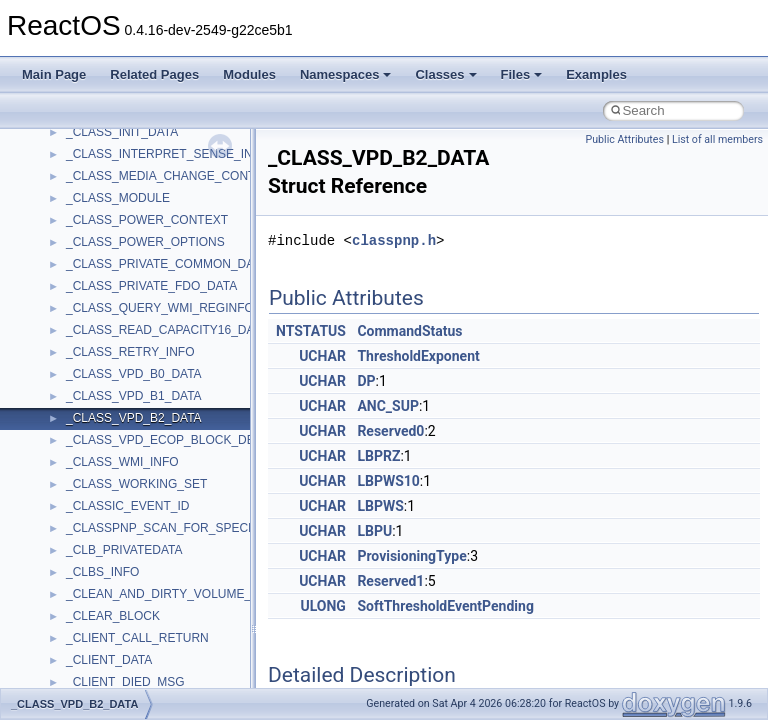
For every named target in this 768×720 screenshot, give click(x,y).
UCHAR (322, 356)
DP (366, 381)
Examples (596, 74)
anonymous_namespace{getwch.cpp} (165, 480)
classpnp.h (394, 240)
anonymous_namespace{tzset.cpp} (159, 656)
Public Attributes (624, 139)
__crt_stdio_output (115, 260)
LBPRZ (378, 456)
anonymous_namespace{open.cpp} (160, 546)
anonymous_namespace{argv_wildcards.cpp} (186, 348)
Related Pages (154, 74)
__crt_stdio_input (111, 238)
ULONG (322, 606)
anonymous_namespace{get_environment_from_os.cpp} (216, 436)
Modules (249, 74)
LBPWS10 (388, 481)
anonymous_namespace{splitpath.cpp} (169, 590)
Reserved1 (390, 581)
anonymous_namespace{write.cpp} (159, 678)
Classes (445, 74)
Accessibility (98, 304)
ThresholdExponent (418, 356)
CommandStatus (409, 331)
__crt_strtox (97, 282)
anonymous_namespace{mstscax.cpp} (168, 524)
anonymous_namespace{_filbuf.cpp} (162, 326)
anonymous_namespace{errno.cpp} (160, 414)
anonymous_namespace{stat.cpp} (156, 612)
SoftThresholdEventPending (445, 606)
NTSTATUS (311, 331)
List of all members (717, 139)
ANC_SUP (388, 406)
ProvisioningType (411, 556)
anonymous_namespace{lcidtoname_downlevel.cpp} (206, 502)
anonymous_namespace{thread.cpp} (163, 634)
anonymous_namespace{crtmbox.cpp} (168, 392)
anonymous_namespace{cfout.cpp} (159, 370)
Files (522, 74)
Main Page (54, 74)
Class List (76, 216)
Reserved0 (390, 431)
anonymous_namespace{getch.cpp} (161, 458)
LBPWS (380, 506)
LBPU (374, 531)
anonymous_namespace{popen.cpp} (163, 568)
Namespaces (346, 74)
